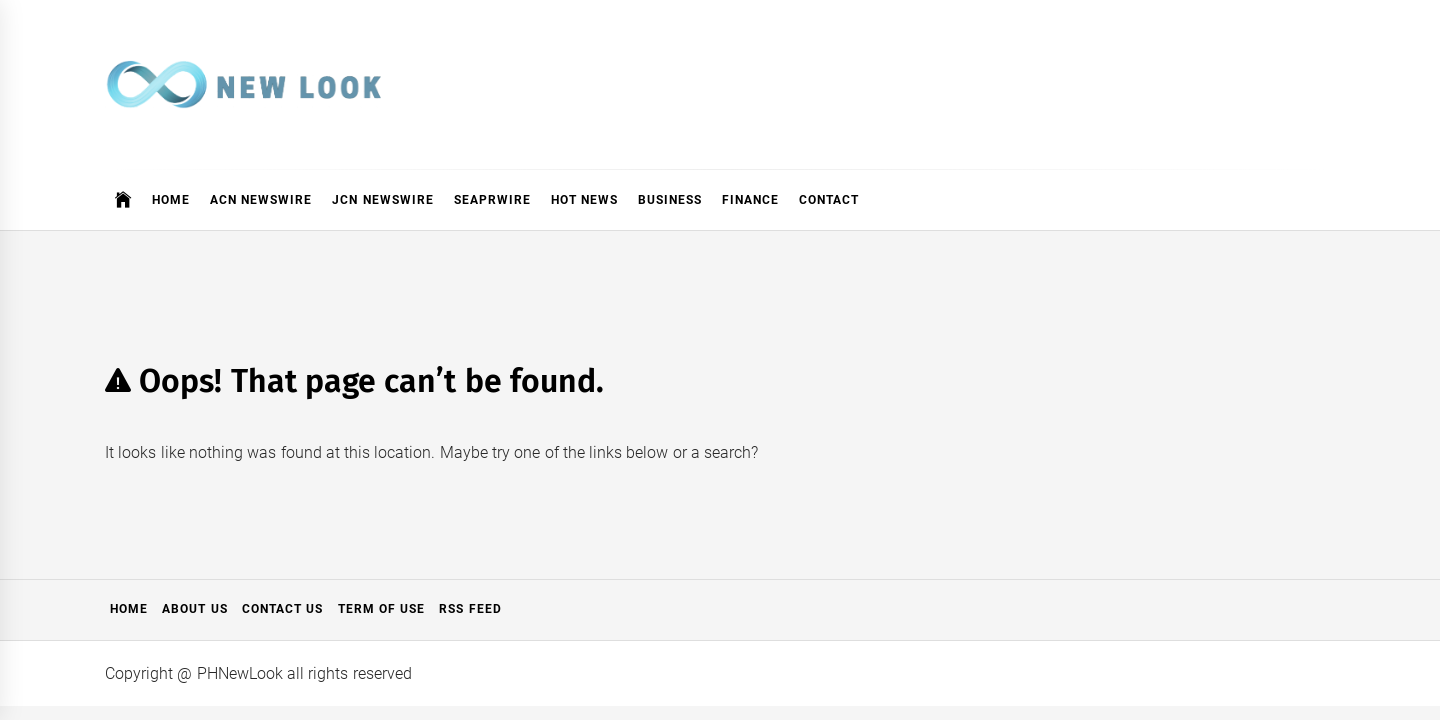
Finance (750, 200)
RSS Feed (470, 609)
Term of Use (382, 609)
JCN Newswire (382, 200)
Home (171, 200)
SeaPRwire (492, 200)
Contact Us (282, 609)
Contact (829, 200)
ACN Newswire (261, 200)
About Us (194, 609)
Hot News (584, 200)
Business (670, 200)
